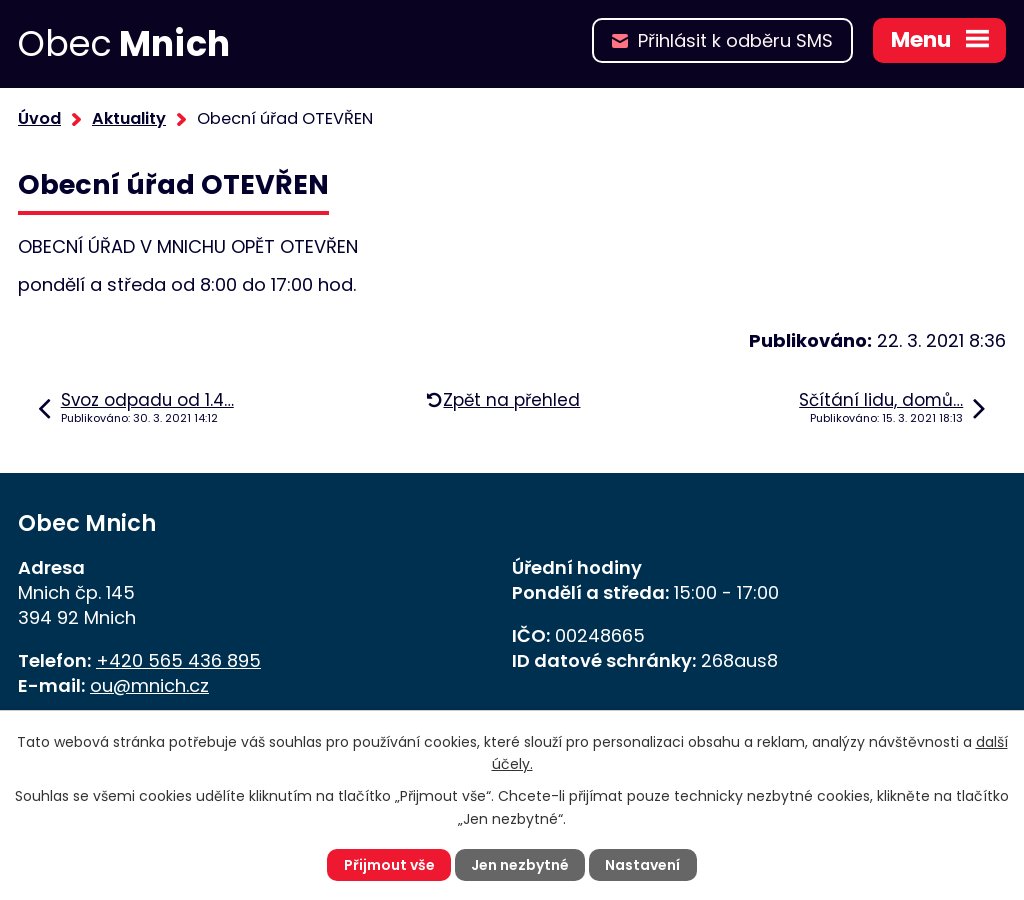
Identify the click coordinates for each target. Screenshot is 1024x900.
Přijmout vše (389, 865)
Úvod (39, 118)
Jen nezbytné (520, 865)
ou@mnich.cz (149, 685)
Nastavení (642, 865)
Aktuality (129, 118)
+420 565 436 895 (178, 660)
